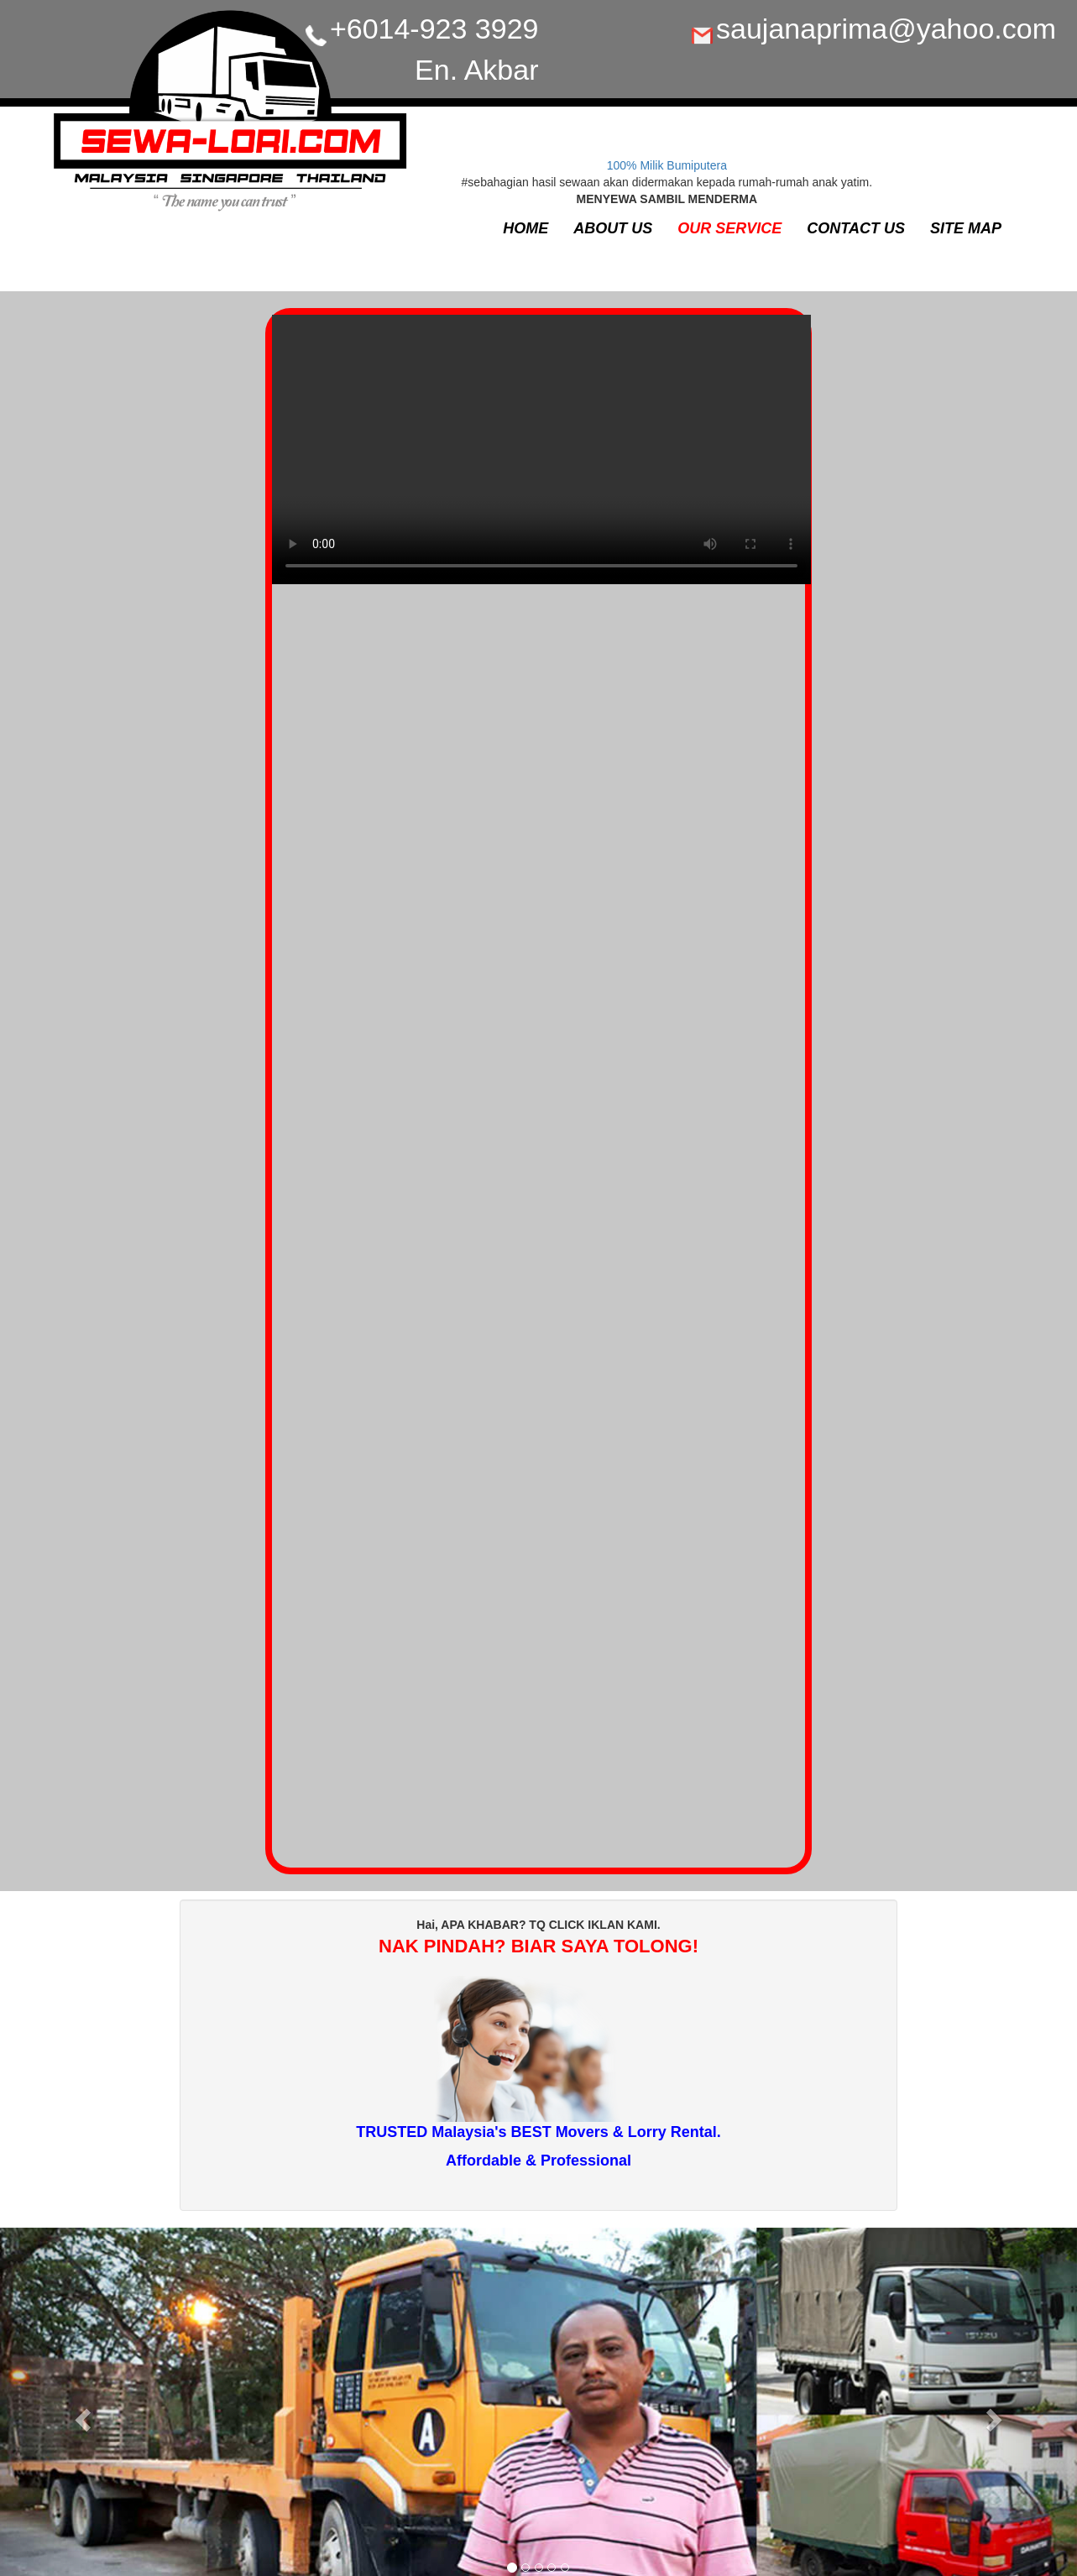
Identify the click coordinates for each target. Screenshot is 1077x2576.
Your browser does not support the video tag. (541, 458)
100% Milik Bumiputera (667, 165)
